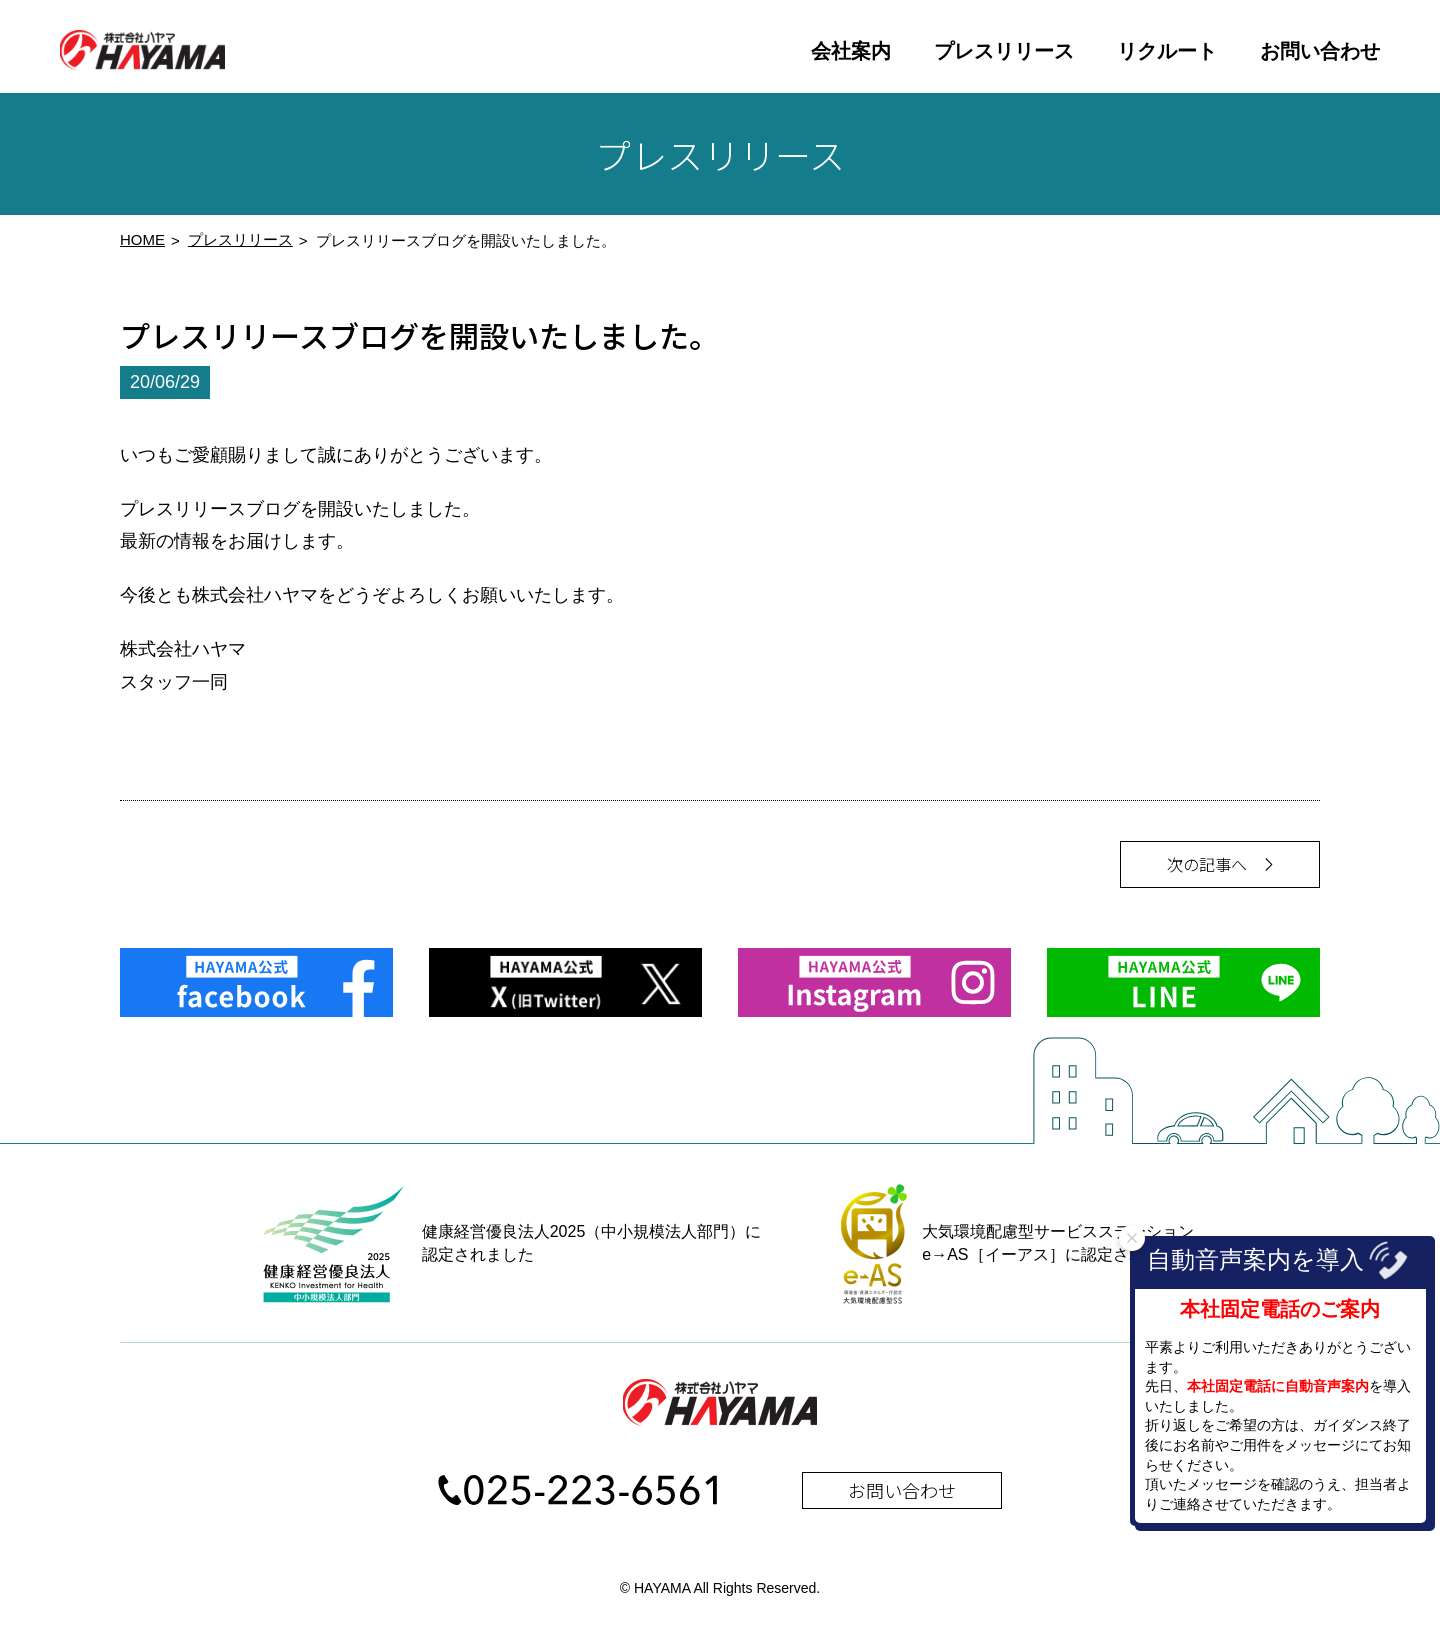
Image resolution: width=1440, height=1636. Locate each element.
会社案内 (851, 51)
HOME (142, 246)
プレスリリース (1004, 51)
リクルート (1167, 51)
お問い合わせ (1320, 51)
